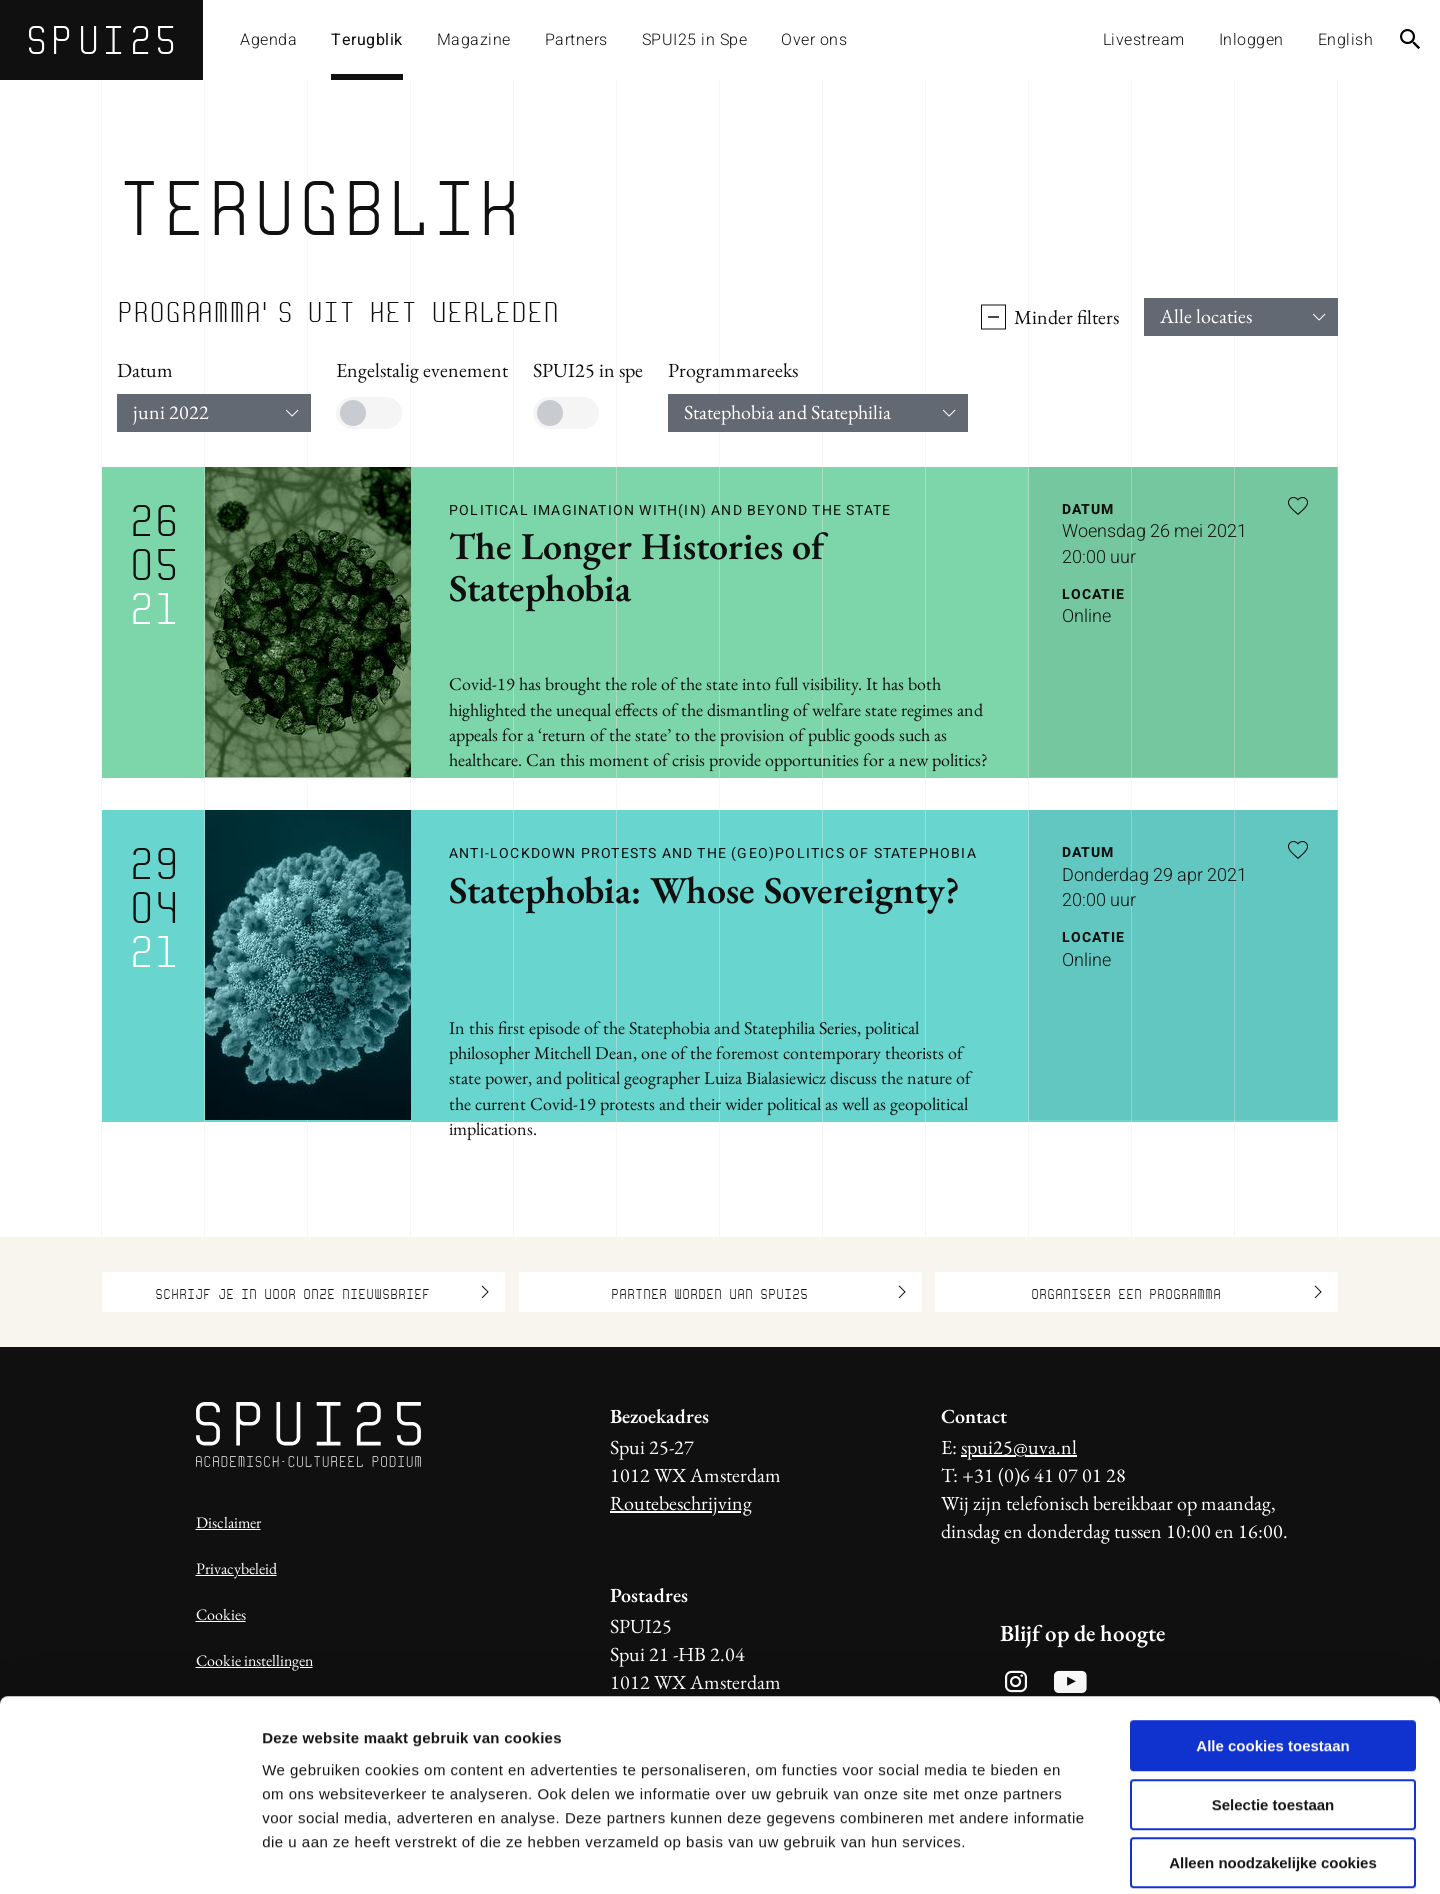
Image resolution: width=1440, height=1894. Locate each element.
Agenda (268, 40)
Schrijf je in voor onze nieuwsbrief (322, 1292)
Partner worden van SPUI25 (758, 1292)
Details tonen (1080, 1854)
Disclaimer (228, 1522)
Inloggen (1251, 40)
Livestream (1144, 40)
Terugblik (367, 40)
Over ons (814, 40)
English (1346, 40)
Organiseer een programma (1177, 1292)
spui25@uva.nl (1019, 1447)
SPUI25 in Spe (695, 40)
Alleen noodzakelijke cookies (1273, 1766)
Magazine (474, 40)
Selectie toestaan (1273, 1708)
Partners (576, 40)
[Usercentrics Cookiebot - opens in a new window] (129, 1855)
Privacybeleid (236, 1568)
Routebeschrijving (681, 1503)
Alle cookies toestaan (1272, 1649)
